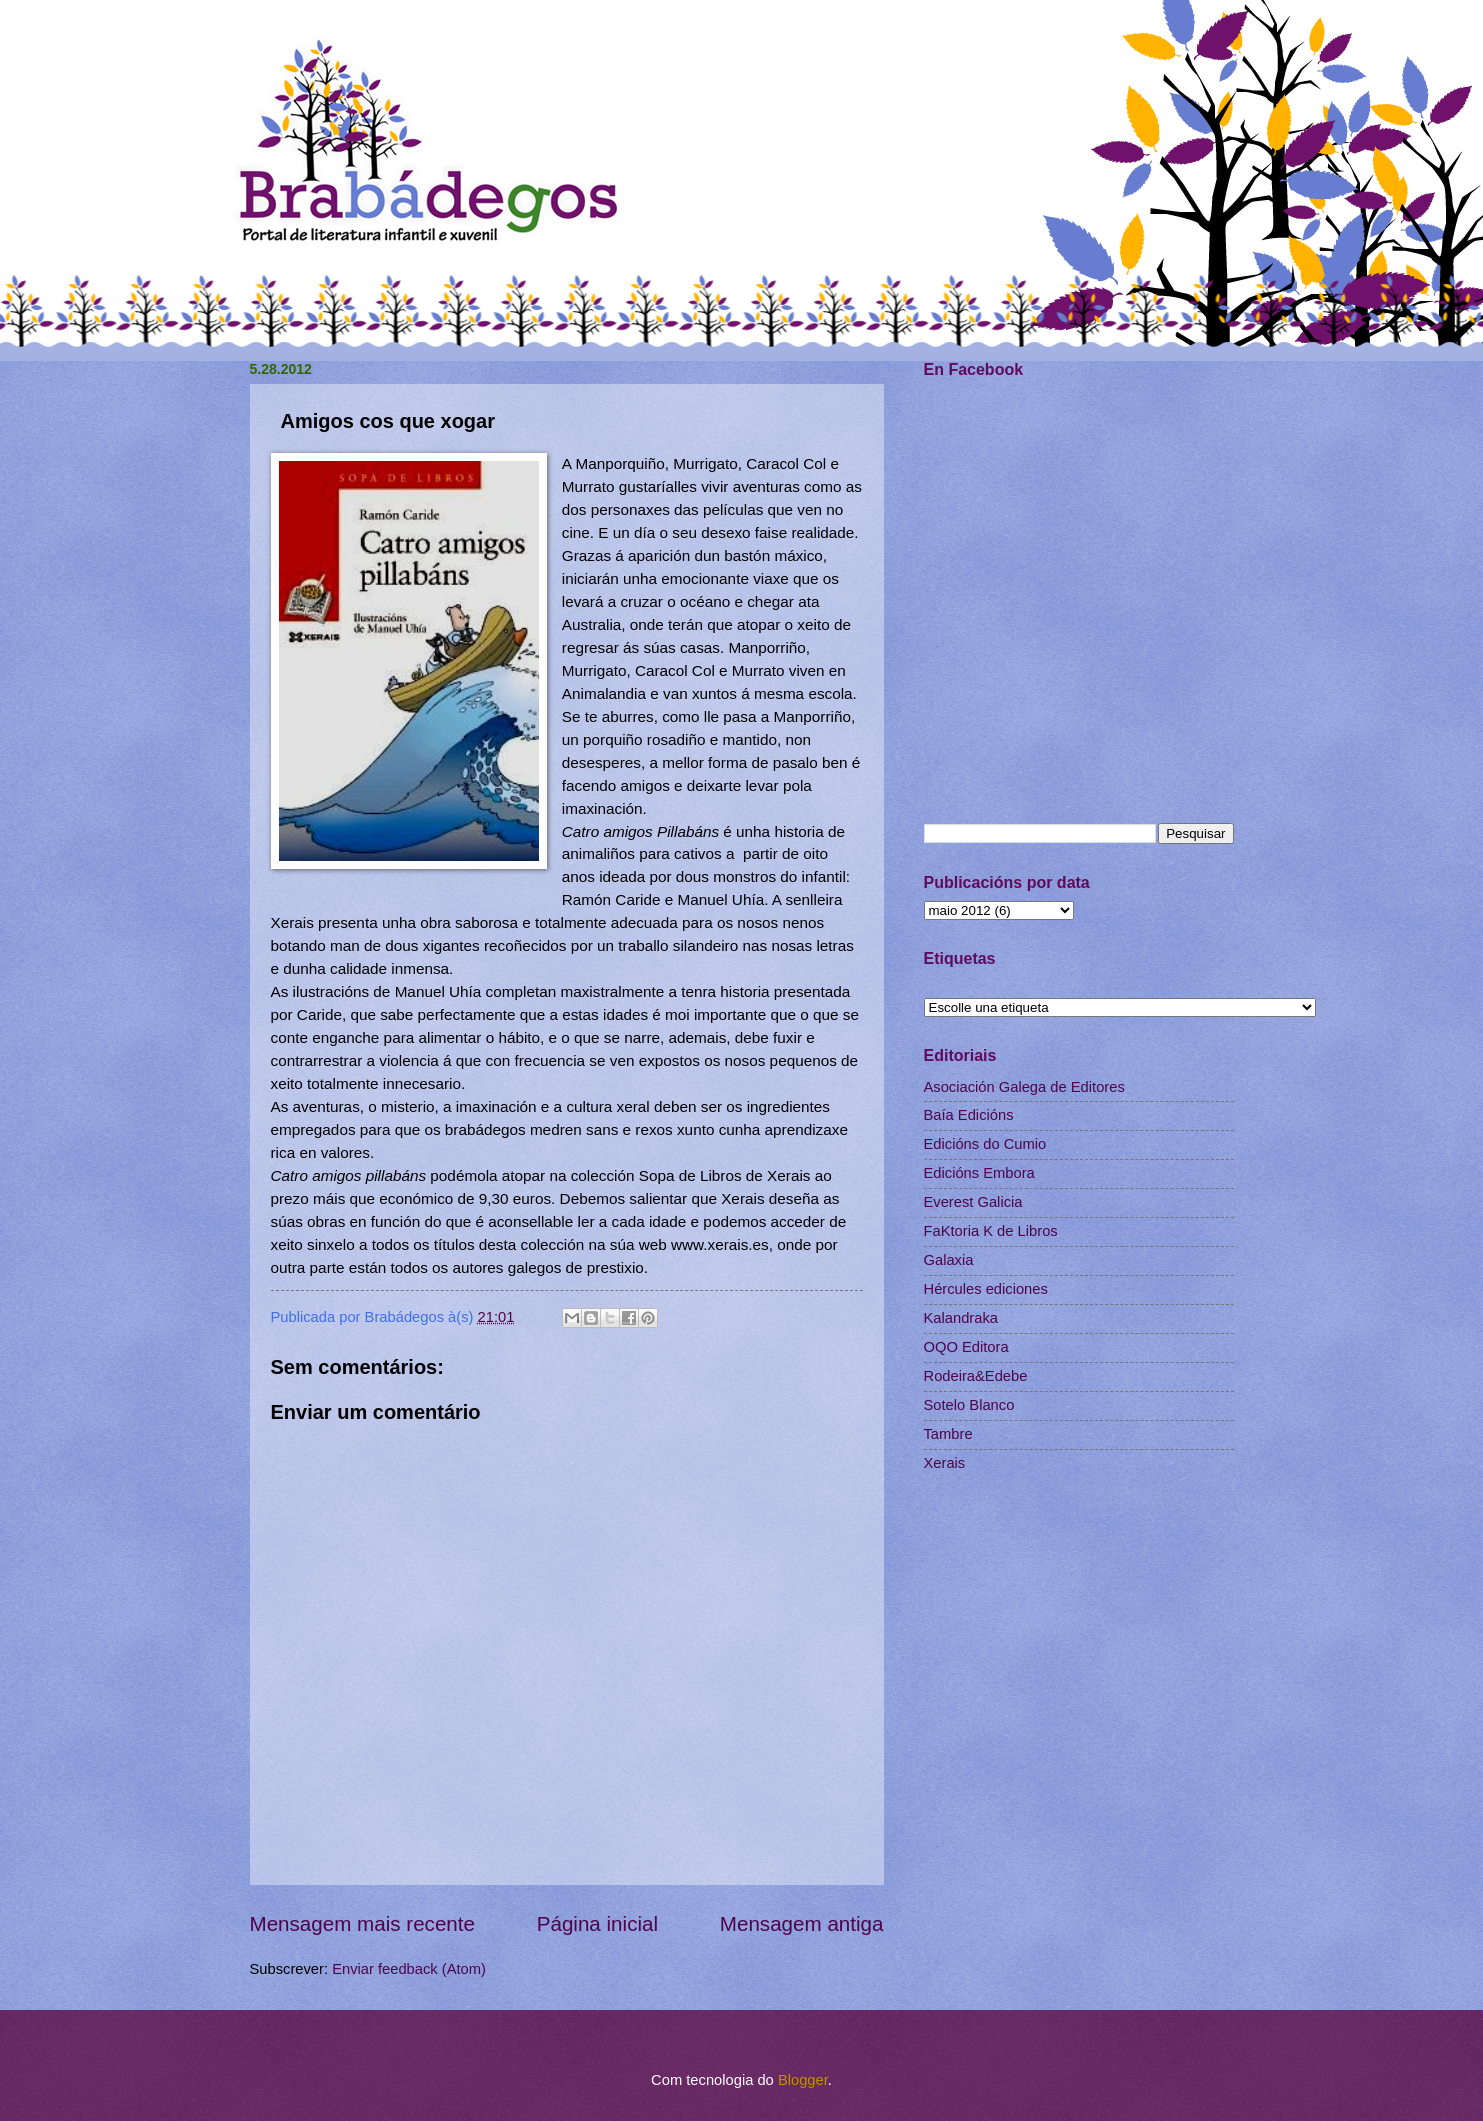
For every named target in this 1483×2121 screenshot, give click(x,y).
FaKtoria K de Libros (991, 1231)
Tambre (948, 1434)
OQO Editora (966, 1347)
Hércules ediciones (986, 1289)
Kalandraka (961, 1318)
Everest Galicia (973, 1202)
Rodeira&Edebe (976, 1376)
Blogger (803, 2080)
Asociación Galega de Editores (1024, 1087)
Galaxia (949, 1260)
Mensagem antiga (802, 1923)
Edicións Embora (979, 1173)
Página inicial (597, 1923)
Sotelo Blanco (969, 1405)
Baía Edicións (969, 1115)
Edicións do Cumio (985, 1144)
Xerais (945, 1463)
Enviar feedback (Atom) (409, 1969)
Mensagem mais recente (363, 1923)
